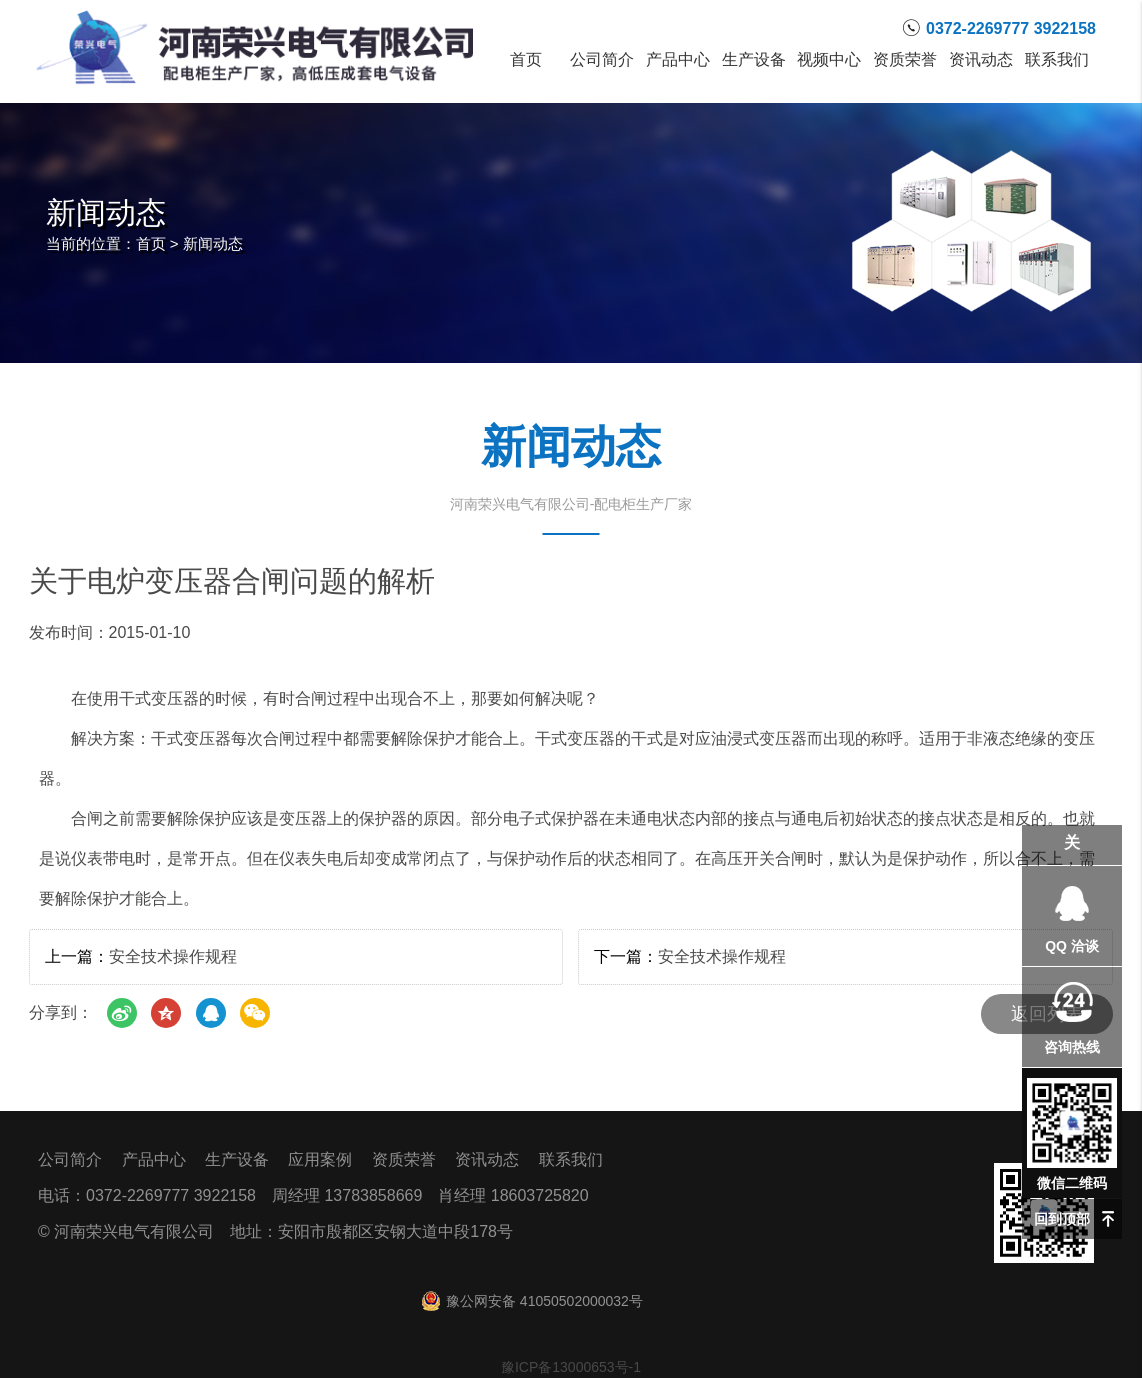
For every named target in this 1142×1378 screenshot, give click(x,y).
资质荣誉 (905, 60)
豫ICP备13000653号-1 (571, 1367)
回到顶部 (1062, 1219)
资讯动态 (981, 60)
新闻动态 (213, 243)
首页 (526, 60)
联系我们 (1057, 60)
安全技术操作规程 (173, 956)
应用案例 (320, 1159)
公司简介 (602, 60)
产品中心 (678, 60)
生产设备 (754, 60)
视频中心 (830, 60)
